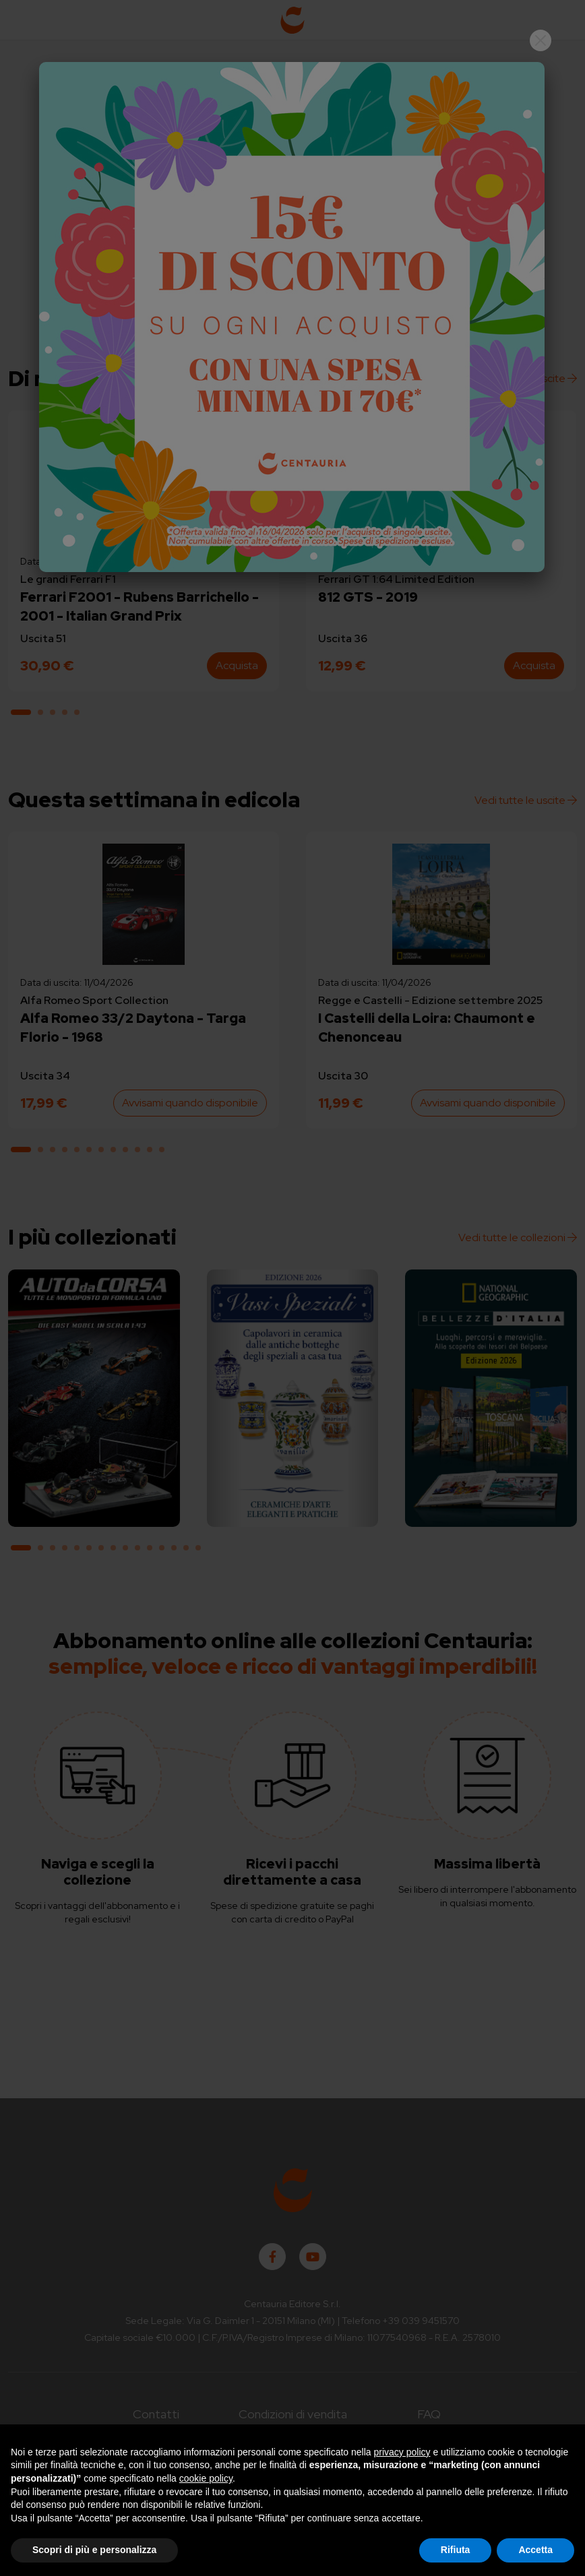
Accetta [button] (535, 2549)
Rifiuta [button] (455, 2549)
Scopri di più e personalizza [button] (94, 2549)
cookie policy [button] (206, 2478)
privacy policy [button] (402, 2452)
